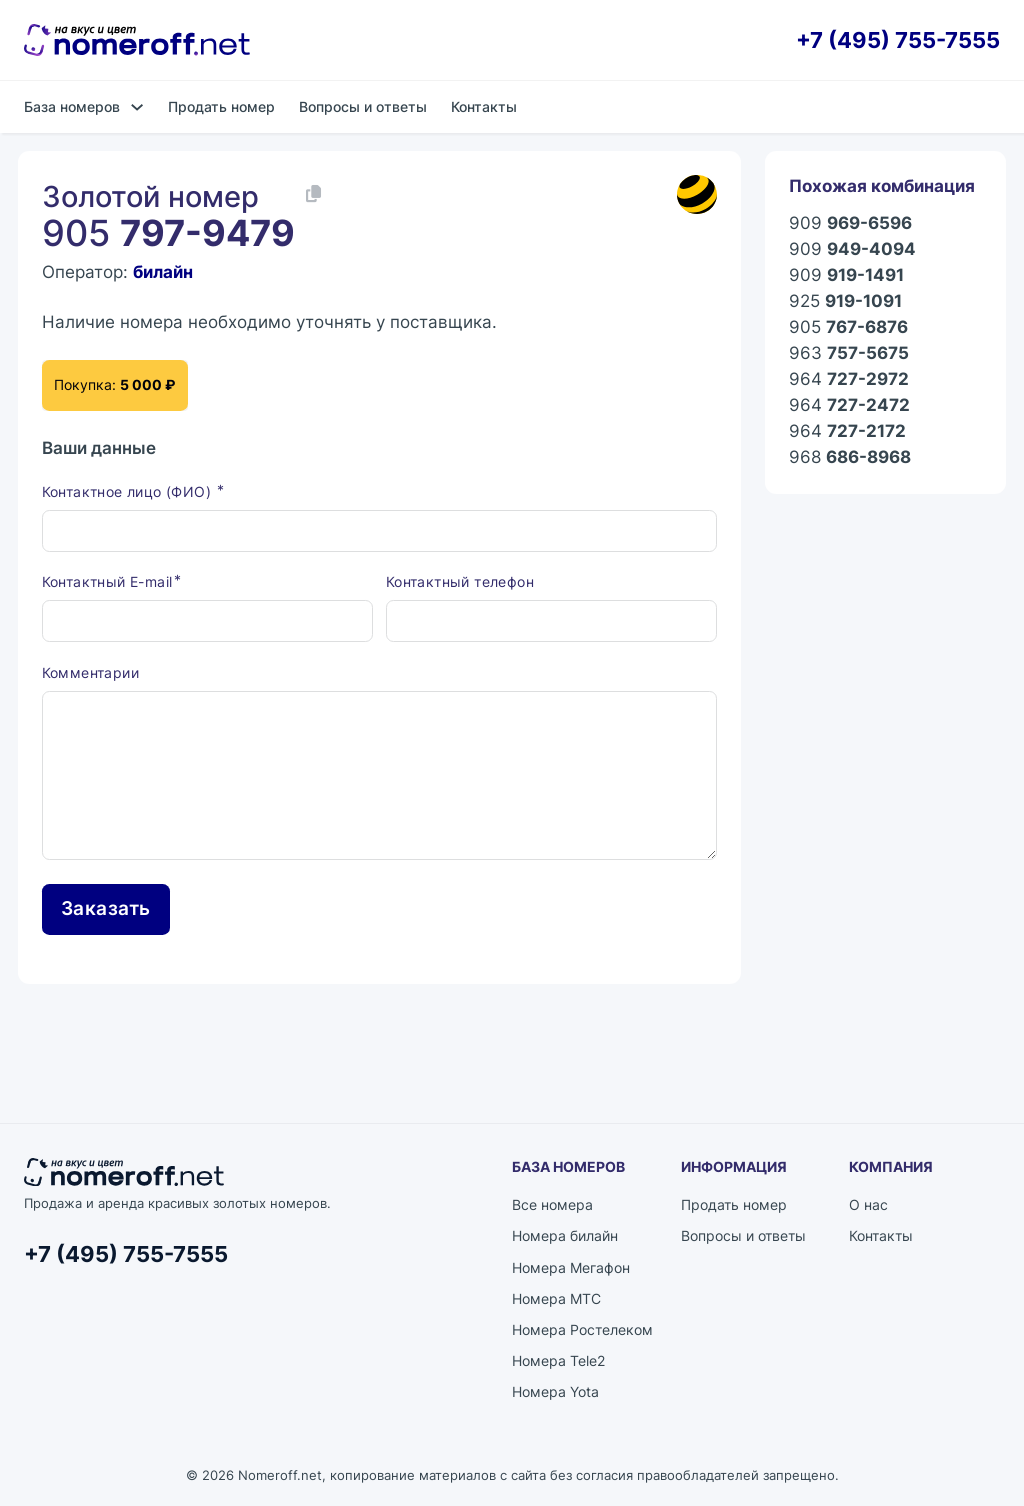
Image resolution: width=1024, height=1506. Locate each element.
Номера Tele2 (558, 1360)
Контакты (484, 106)
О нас (868, 1204)
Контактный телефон (460, 581)
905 (848, 327)
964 (849, 379)
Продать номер (221, 106)
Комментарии (90, 672)
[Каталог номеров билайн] (697, 195)
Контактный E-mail (107, 581)
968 (850, 457)
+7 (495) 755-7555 (898, 40)
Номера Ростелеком (582, 1329)
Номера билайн (565, 1235)
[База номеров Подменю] (137, 107)
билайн (163, 271)
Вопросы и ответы (363, 106)
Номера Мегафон (571, 1267)
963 (849, 353)
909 (850, 223)
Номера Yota (555, 1391)
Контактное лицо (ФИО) (129, 491)
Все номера (552, 1204)
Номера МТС (556, 1298)
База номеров (72, 106)
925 (845, 301)
